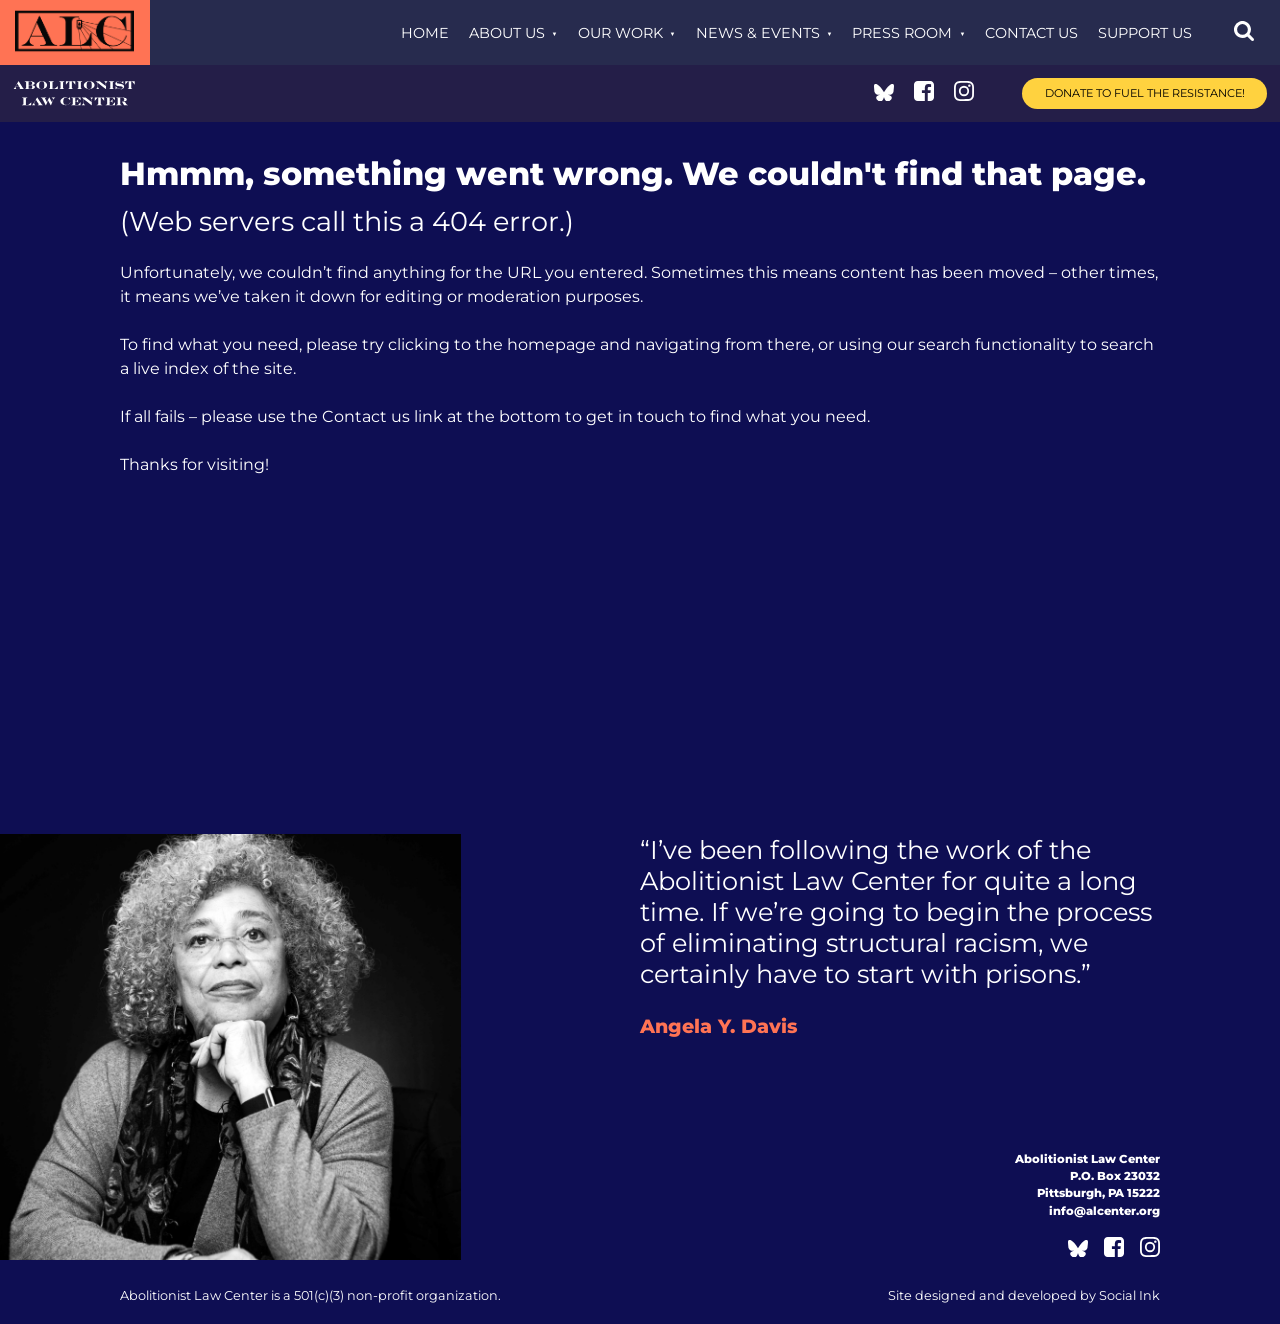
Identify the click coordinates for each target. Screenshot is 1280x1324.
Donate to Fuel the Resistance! (1145, 93)
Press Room (902, 33)
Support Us (1145, 33)
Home (425, 33)
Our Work (620, 33)
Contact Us (1031, 33)
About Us (507, 33)
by (1024, 1295)
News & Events (758, 33)
